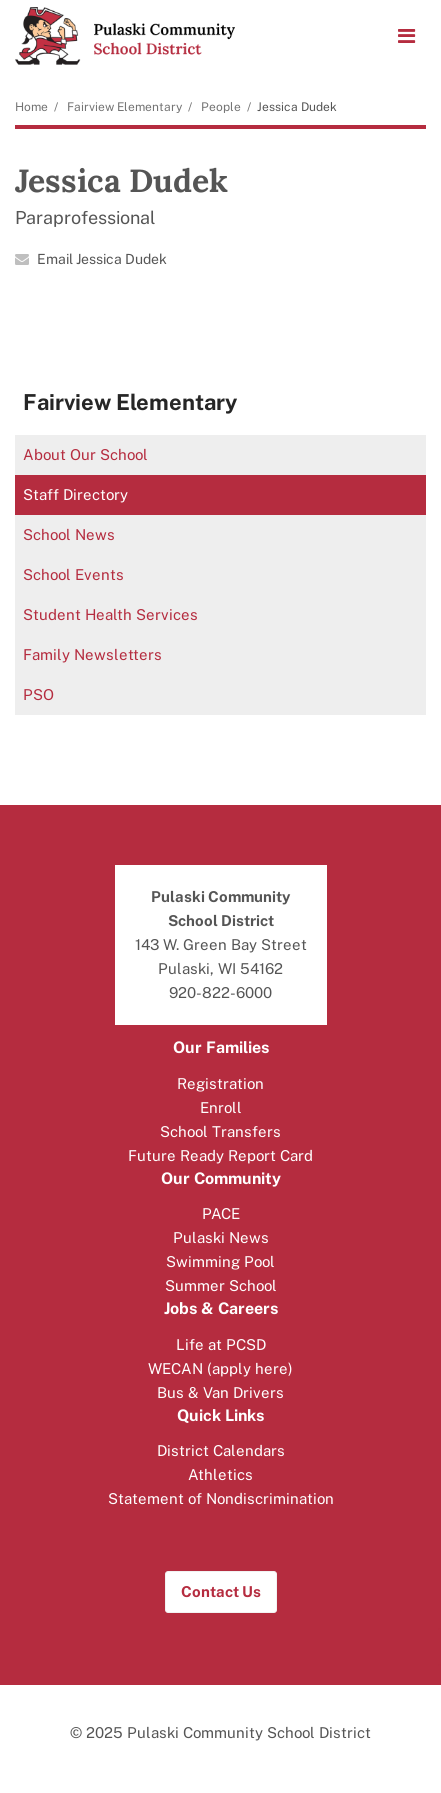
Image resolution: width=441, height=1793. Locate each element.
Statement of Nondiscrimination (221, 1498)
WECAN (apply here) (220, 1368)
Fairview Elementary (124, 107)
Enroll (221, 1107)
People (221, 107)
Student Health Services (110, 614)
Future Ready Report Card (220, 1155)
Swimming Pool (220, 1261)
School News (69, 534)
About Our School (85, 454)
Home (31, 107)
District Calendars (221, 1450)
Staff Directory (75, 494)
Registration (220, 1083)
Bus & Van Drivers (220, 1392)
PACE (221, 1213)
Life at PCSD (221, 1344)
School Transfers (220, 1131)
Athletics (220, 1474)
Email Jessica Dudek (102, 259)
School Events (73, 574)
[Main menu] (406, 35)
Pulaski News (221, 1237)
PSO (38, 694)
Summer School (221, 1285)
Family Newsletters (92, 654)
